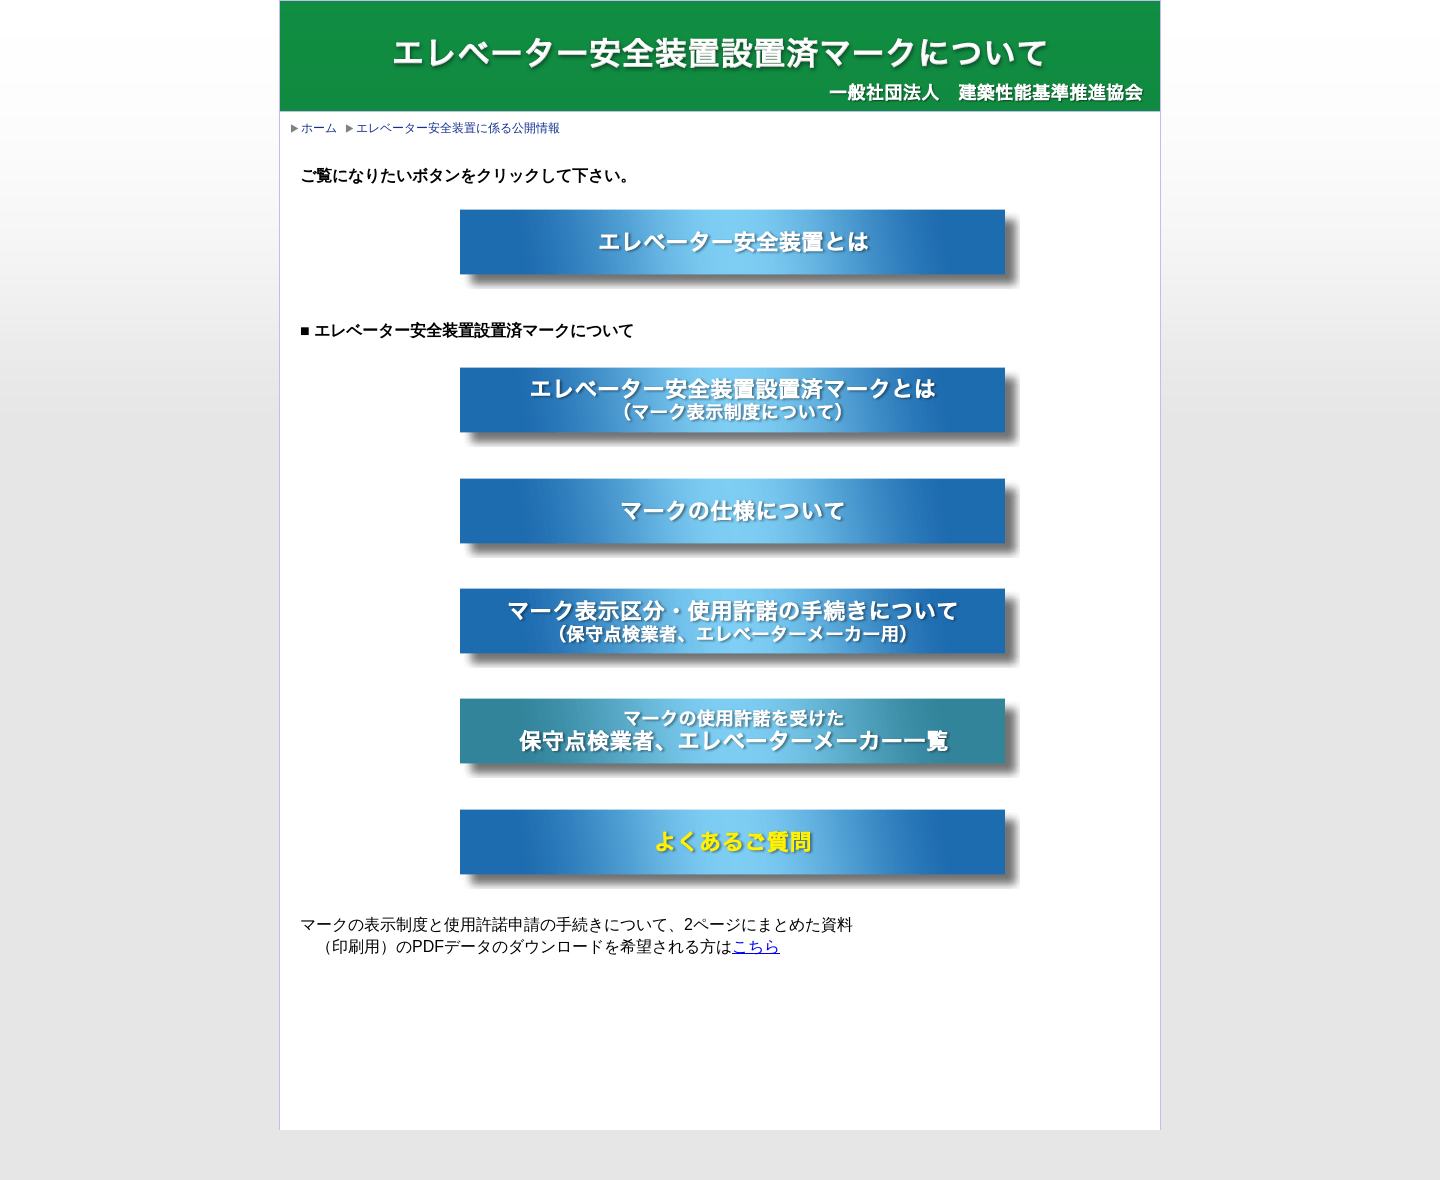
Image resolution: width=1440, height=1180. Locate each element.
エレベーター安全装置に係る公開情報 (458, 128)
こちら (756, 946)
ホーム (319, 128)
